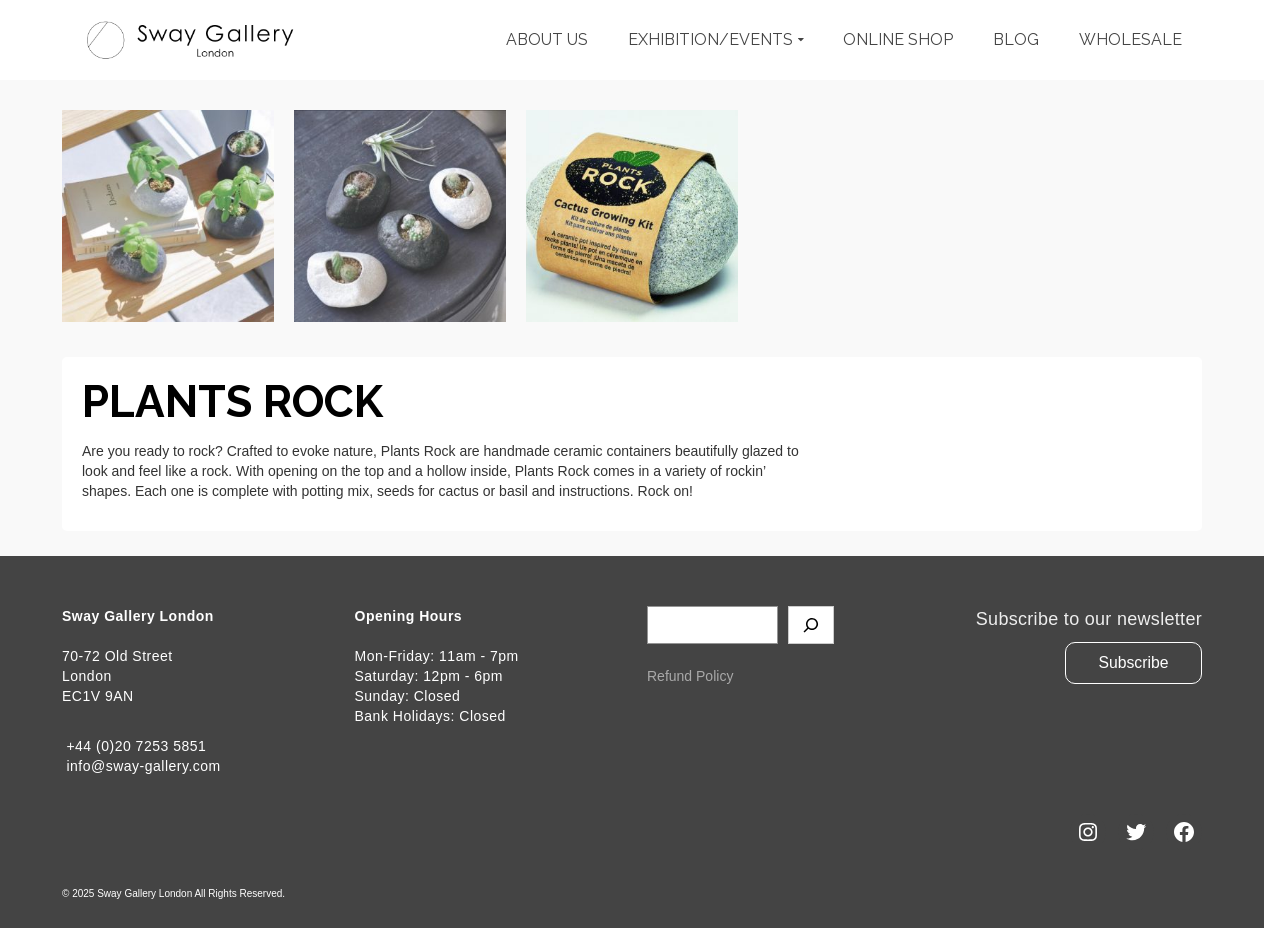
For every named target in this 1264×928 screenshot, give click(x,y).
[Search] (811, 625)
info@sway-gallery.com (141, 766)
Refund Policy (690, 676)
